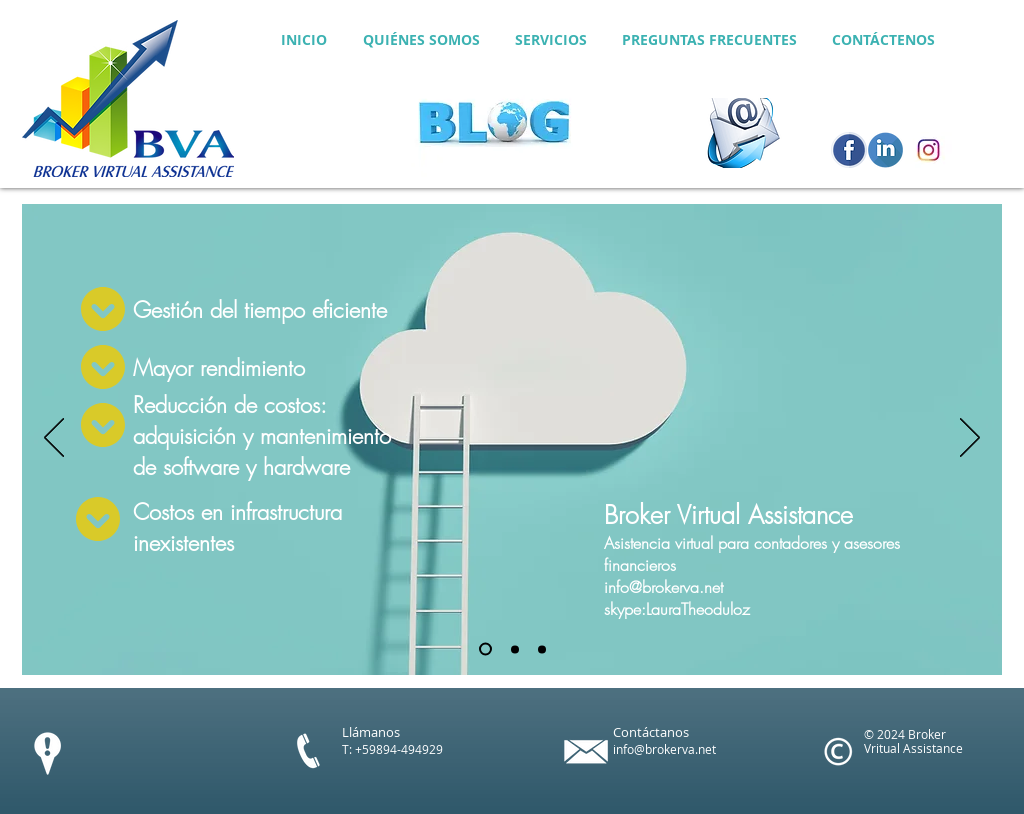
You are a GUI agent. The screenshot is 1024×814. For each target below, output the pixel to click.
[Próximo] (970, 439)
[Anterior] (54, 439)
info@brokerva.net (663, 587)
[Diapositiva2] (515, 649)
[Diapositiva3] (542, 649)
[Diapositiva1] (485, 649)
